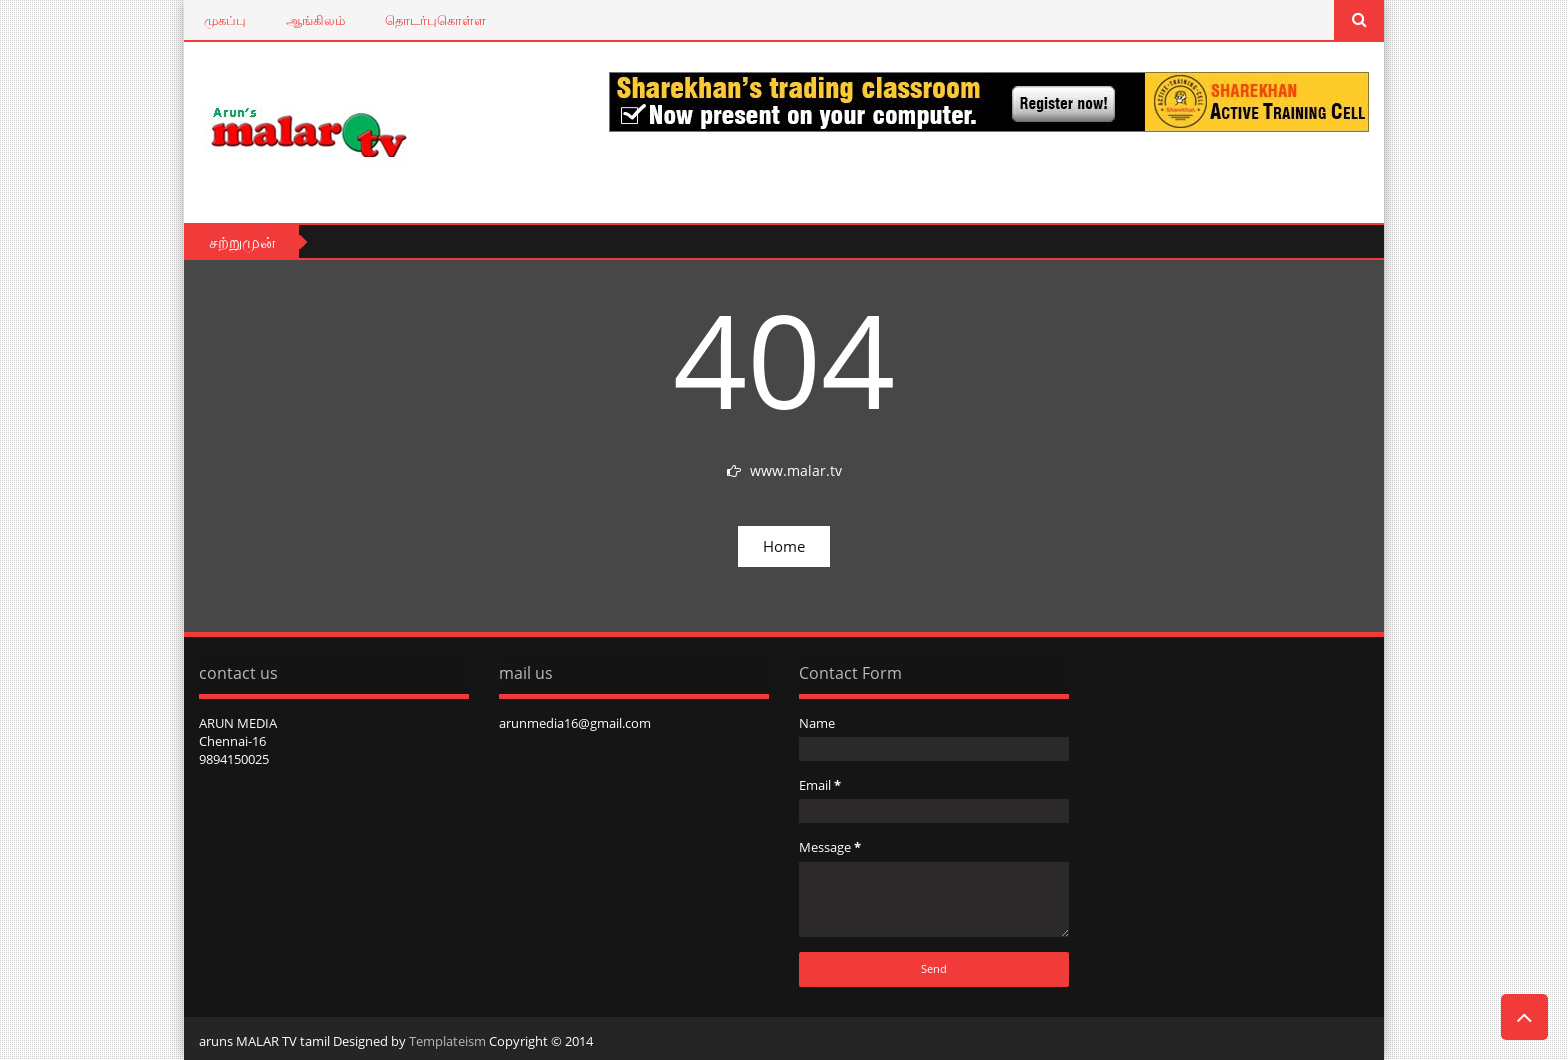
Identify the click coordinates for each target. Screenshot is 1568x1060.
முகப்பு (225, 20)
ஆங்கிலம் (315, 20)
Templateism (447, 1041)
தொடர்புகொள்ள (435, 20)
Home (784, 546)
